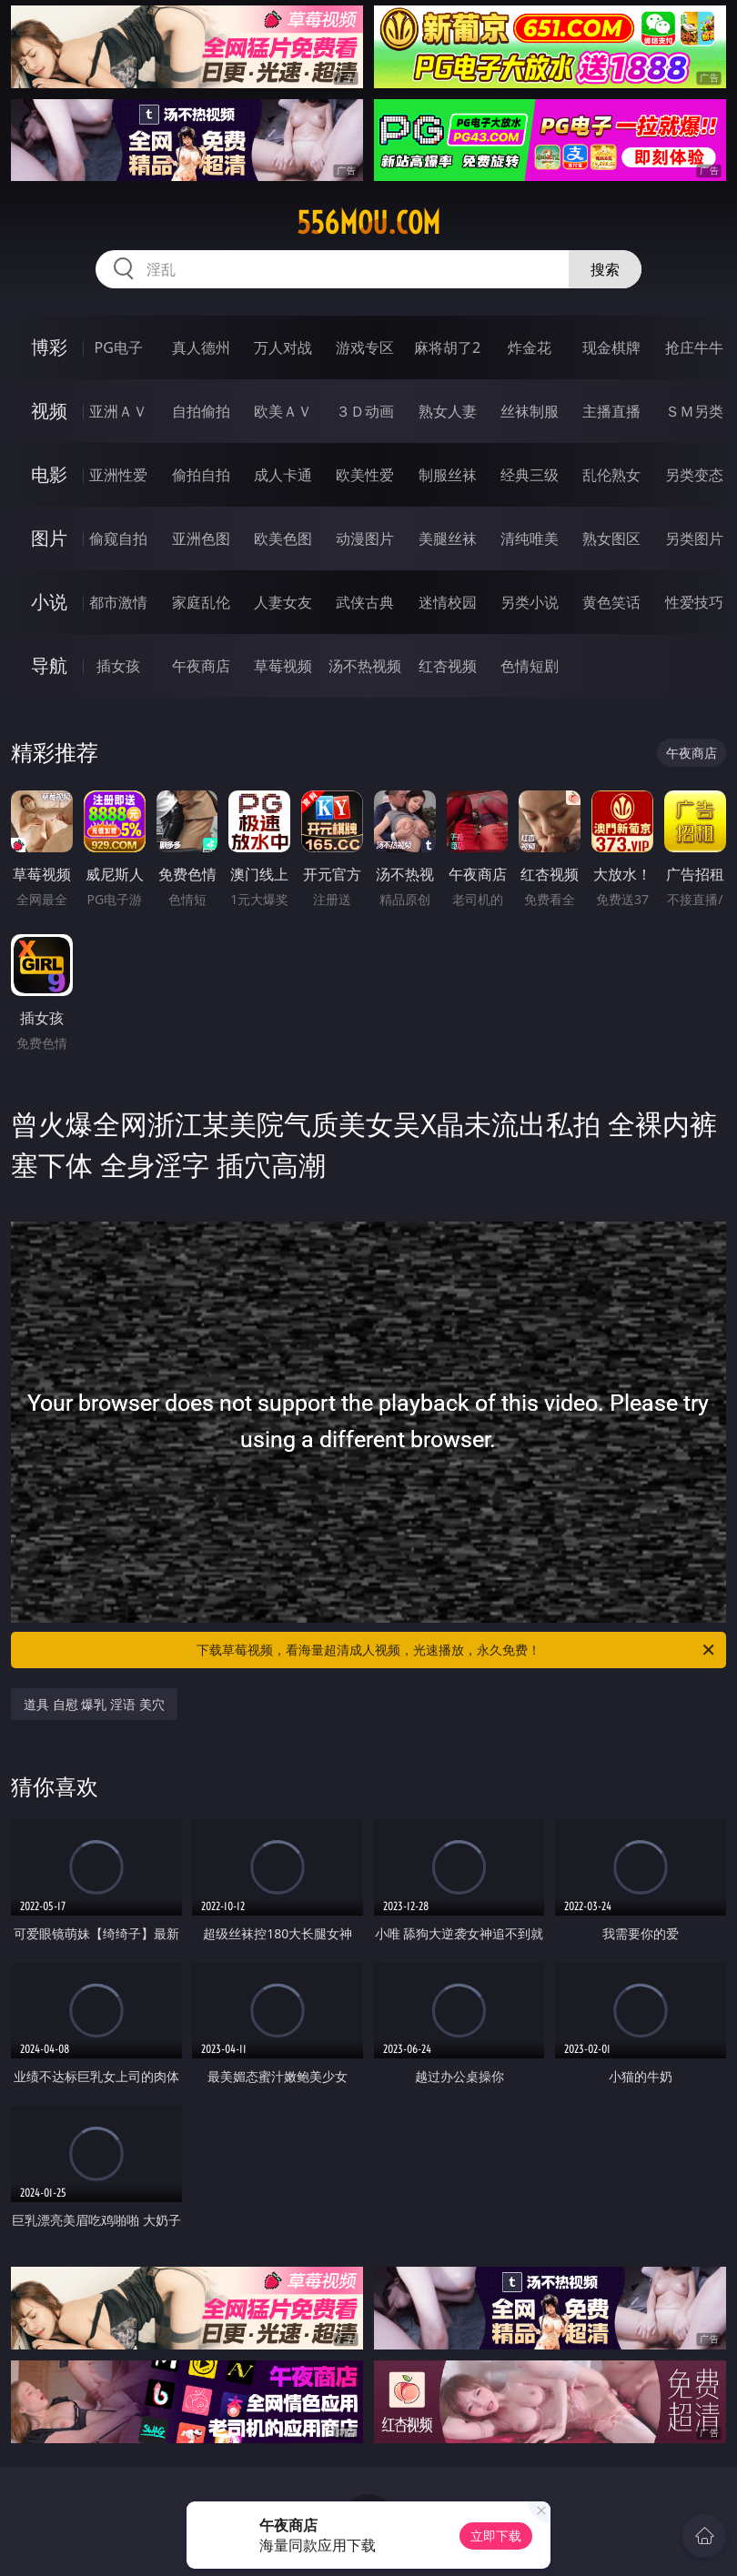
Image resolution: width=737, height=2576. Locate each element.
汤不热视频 (364, 666)
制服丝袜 (448, 475)
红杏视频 (448, 666)
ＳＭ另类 (694, 411)
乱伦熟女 (611, 475)
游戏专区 (365, 347)
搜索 (605, 269)
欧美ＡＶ (283, 411)
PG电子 (118, 347)
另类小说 (529, 602)
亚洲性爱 (118, 475)
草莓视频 (283, 666)
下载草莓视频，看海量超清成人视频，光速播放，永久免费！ (457, 1650)
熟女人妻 (448, 411)
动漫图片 (365, 538)
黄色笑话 (611, 602)
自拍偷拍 (201, 411)
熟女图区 (611, 538)
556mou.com (368, 223)
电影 (49, 474)
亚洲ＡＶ (118, 411)
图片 (49, 538)
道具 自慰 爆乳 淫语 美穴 (94, 1704)
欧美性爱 (365, 475)
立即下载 (495, 2535)
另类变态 (694, 475)
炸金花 (529, 347)
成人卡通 (283, 475)
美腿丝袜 (448, 538)
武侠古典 (365, 602)
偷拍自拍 (201, 475)
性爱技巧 (694, 602)
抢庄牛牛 (694, 347)
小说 (49, 601)
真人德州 (201, 347)
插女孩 (118, 666)
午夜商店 (201, 666)
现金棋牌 (611, 347)
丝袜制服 (529, 411)
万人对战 (283, 347)
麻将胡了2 (447, 347)
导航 (49, 665)
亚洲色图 (201, 538)
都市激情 (118, 602)
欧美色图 (283, 538)
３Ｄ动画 (365, 411)
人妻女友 (283, 602)
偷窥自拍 (118, 538)
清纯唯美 (529, 538)
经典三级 (529, 475)
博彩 (49, 347)
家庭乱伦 (201, 602)
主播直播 (611, 411)
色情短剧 (529, 666)
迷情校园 (448, 602)
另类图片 (694, 538)
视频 (49, 410)
